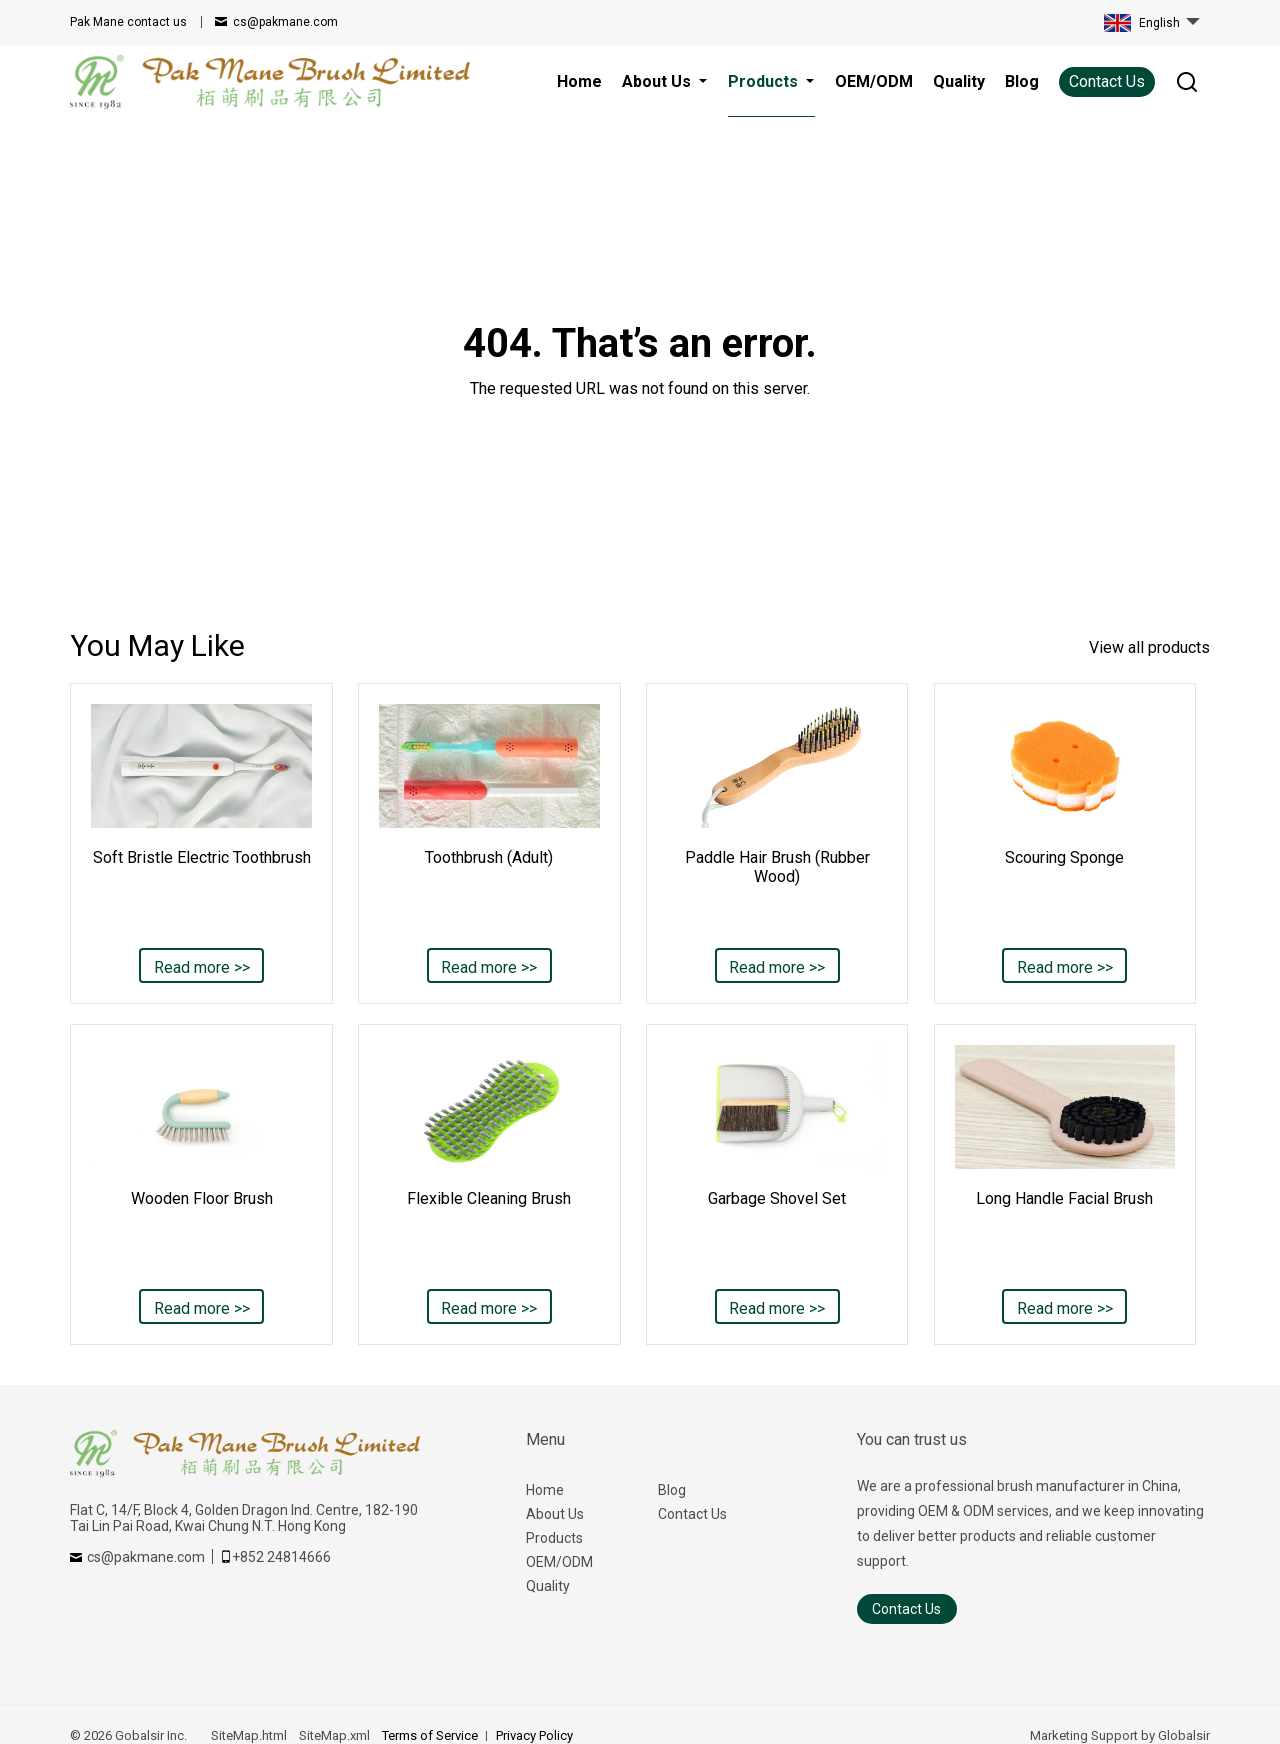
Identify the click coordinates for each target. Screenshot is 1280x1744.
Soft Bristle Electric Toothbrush (202, 857)
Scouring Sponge (1064, 857)
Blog (672, 1490)
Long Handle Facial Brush (1064, 1198)
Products (554, 1538)
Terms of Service (430, 1735)
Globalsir (1184, 1735)
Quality (548, 1586)
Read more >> (202, 967)
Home (545, 1490)
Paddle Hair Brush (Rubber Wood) (777, 867)
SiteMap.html (249, 1735)
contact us (128, 22)
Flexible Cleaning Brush (489, 1198)
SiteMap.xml (334, 1735)
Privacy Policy (534, 1735)
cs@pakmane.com (285, 22)
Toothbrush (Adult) (489, 857)
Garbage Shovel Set (777, 1198)
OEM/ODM (559, 1562)
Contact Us (1107, 81)
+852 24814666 (281, 1557)
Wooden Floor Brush (202, 1198)
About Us (555, 1514)
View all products (1149, 647)
